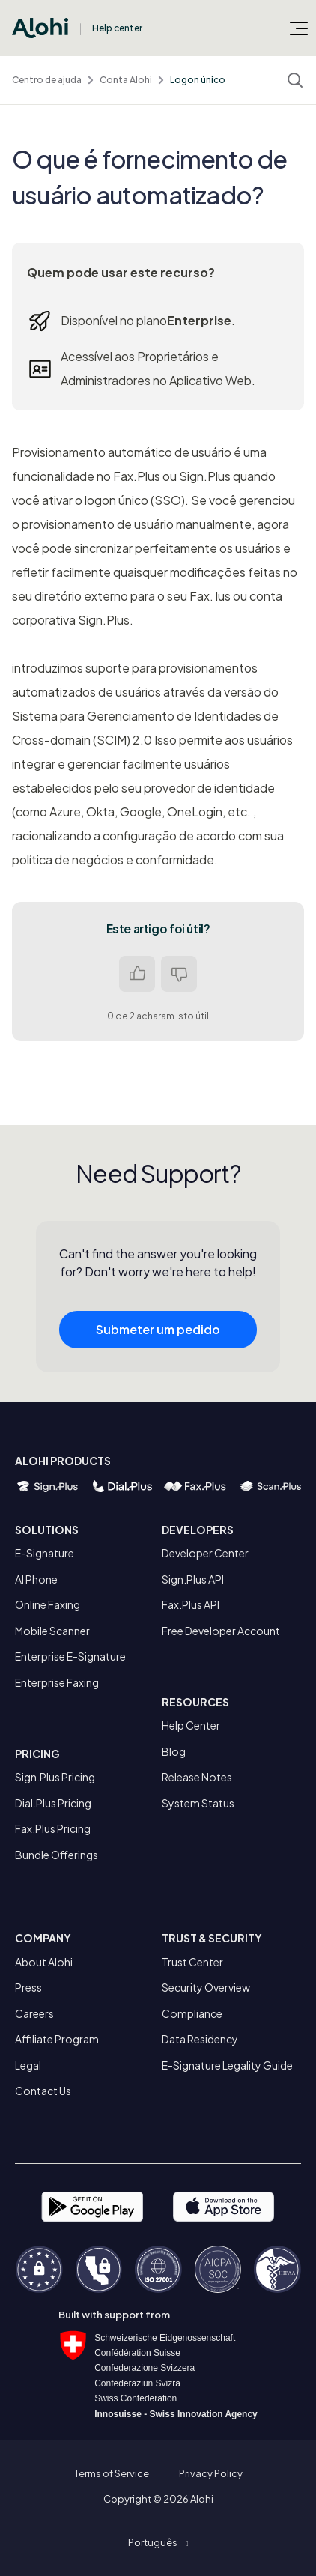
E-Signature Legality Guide (227, 2065)
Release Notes (197, 1776)
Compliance (192, 2013)
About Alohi (44, 1962)
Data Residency (200, 2039)
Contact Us (43, 2090)
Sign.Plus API (193, 1579)
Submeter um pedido (158, 1335)
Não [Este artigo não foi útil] (179, 974)
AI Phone (36, 1579)
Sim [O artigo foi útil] (137, 974)
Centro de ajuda (47, 79)
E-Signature (44, 1553)
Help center (117, 28)
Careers (34, 2013)
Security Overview (206, 1987)
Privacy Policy (211, 2473)
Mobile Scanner (52, 1630)
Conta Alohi (126, 79)
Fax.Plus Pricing (53, 1828)
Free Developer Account (221, 1630)
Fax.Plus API (190, 1604)
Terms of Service (111, 2473)
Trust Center (192, 1962)
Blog (174, 1751)
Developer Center (205, 1553)
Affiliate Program (57, 2039)
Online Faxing (47, 1604)
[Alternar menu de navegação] (299, 27)
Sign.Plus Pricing (55, 1776)
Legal (28, 2065)
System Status (198, 1803)
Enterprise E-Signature (70, 1656)
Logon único (197, 79)
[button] (158, 2542)
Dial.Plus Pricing (53, 1803)
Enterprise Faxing (57, 1682)
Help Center (191, 1725)
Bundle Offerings (56, 1854)
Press (28, 1987)
